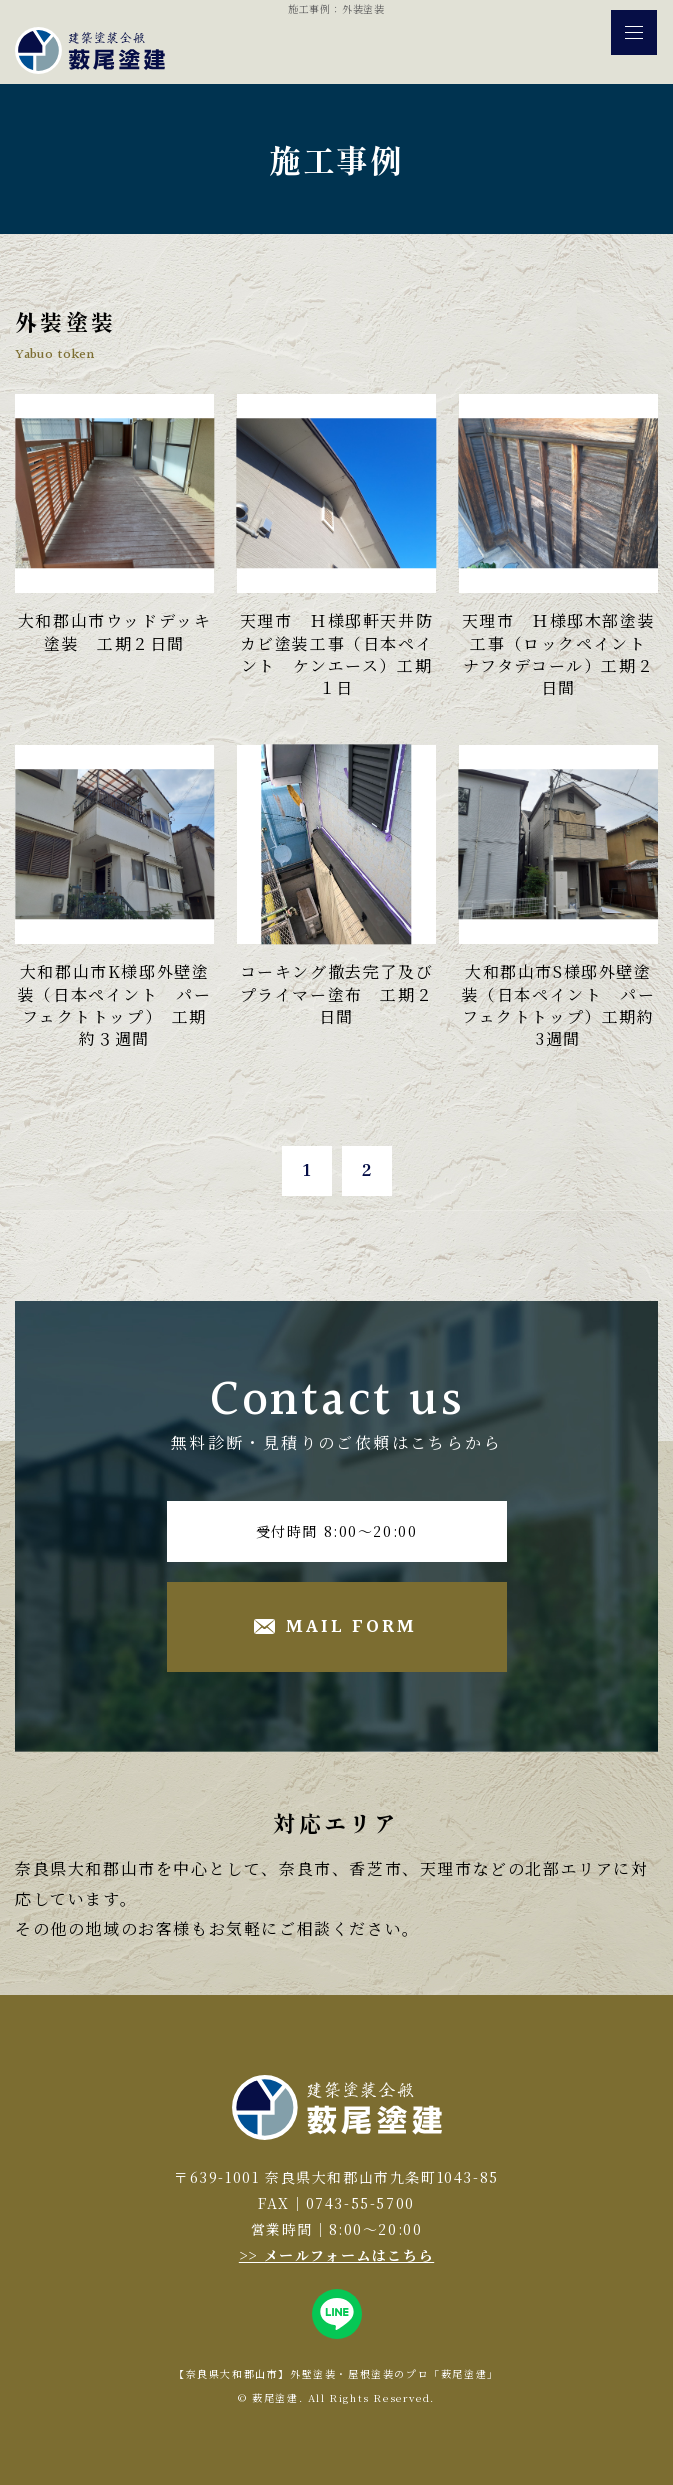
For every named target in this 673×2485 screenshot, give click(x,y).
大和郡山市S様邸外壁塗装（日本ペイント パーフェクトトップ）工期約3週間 (559, 1005)
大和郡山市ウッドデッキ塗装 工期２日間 (115, 631)
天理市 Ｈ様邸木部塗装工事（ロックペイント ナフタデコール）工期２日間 (563, 654)
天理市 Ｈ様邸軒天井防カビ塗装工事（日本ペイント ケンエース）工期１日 (337, 654)
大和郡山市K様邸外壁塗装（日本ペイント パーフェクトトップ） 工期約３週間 (115, 1005)
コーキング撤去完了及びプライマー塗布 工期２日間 (337, 994)
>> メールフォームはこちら (336, 2255)
